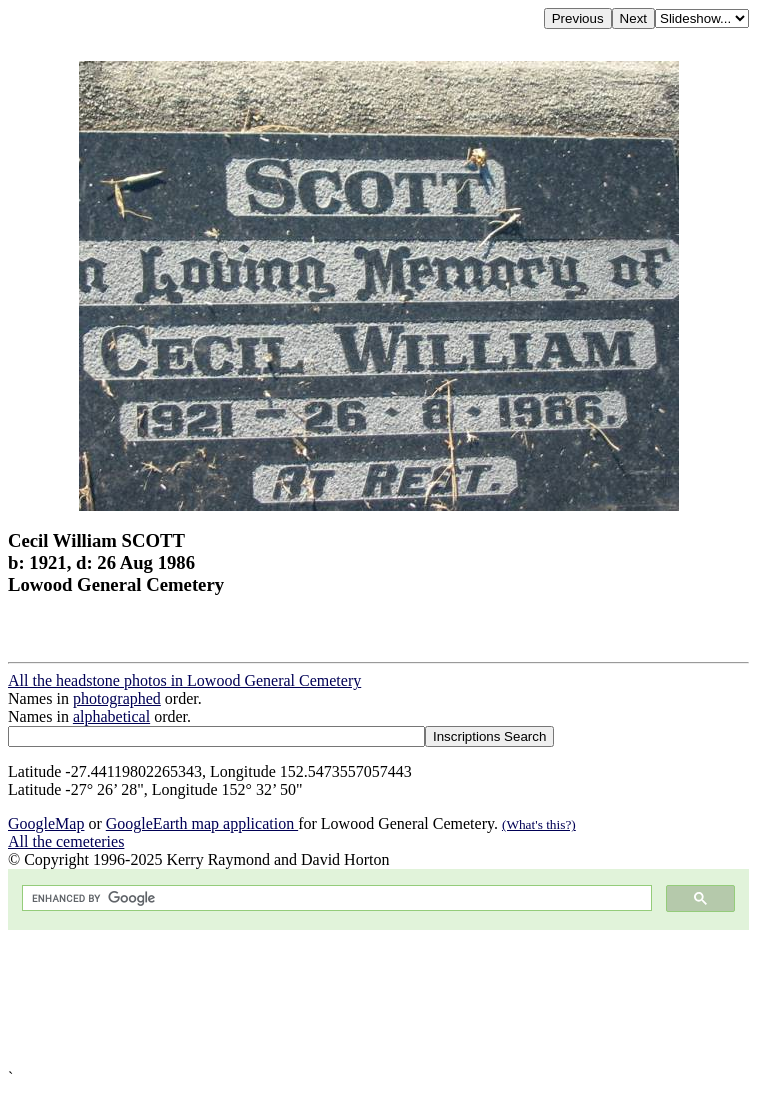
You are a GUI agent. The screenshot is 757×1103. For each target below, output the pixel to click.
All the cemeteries (66, 841)
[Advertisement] (378, 999)
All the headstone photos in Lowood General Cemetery (184, 680)
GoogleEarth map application (202, 823)
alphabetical (111, 716)
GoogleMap (46, 823)
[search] (335, 898)
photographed (117, 698)
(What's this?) (539, 824)
